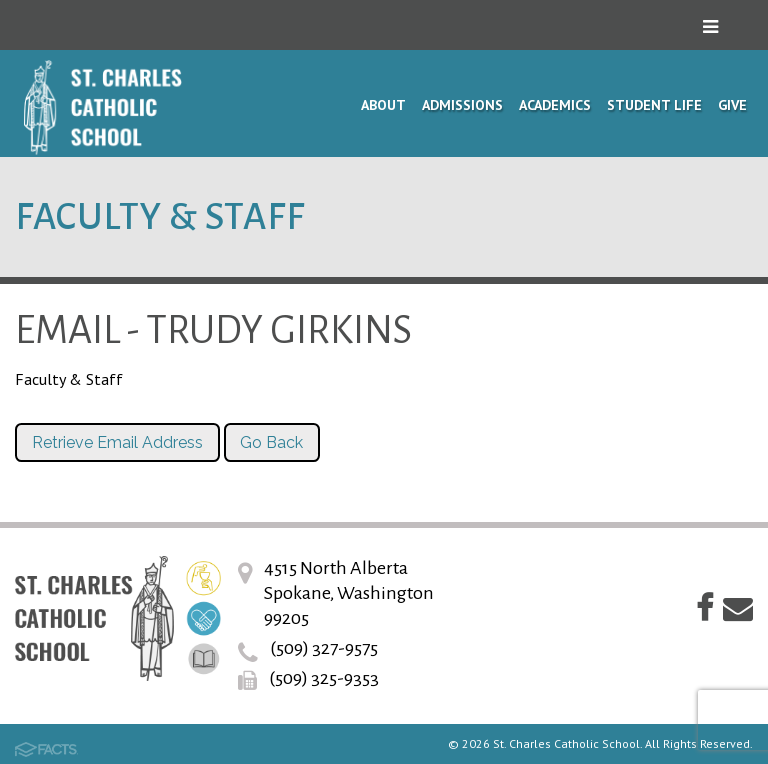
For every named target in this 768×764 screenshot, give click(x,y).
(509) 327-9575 (324, 648)
